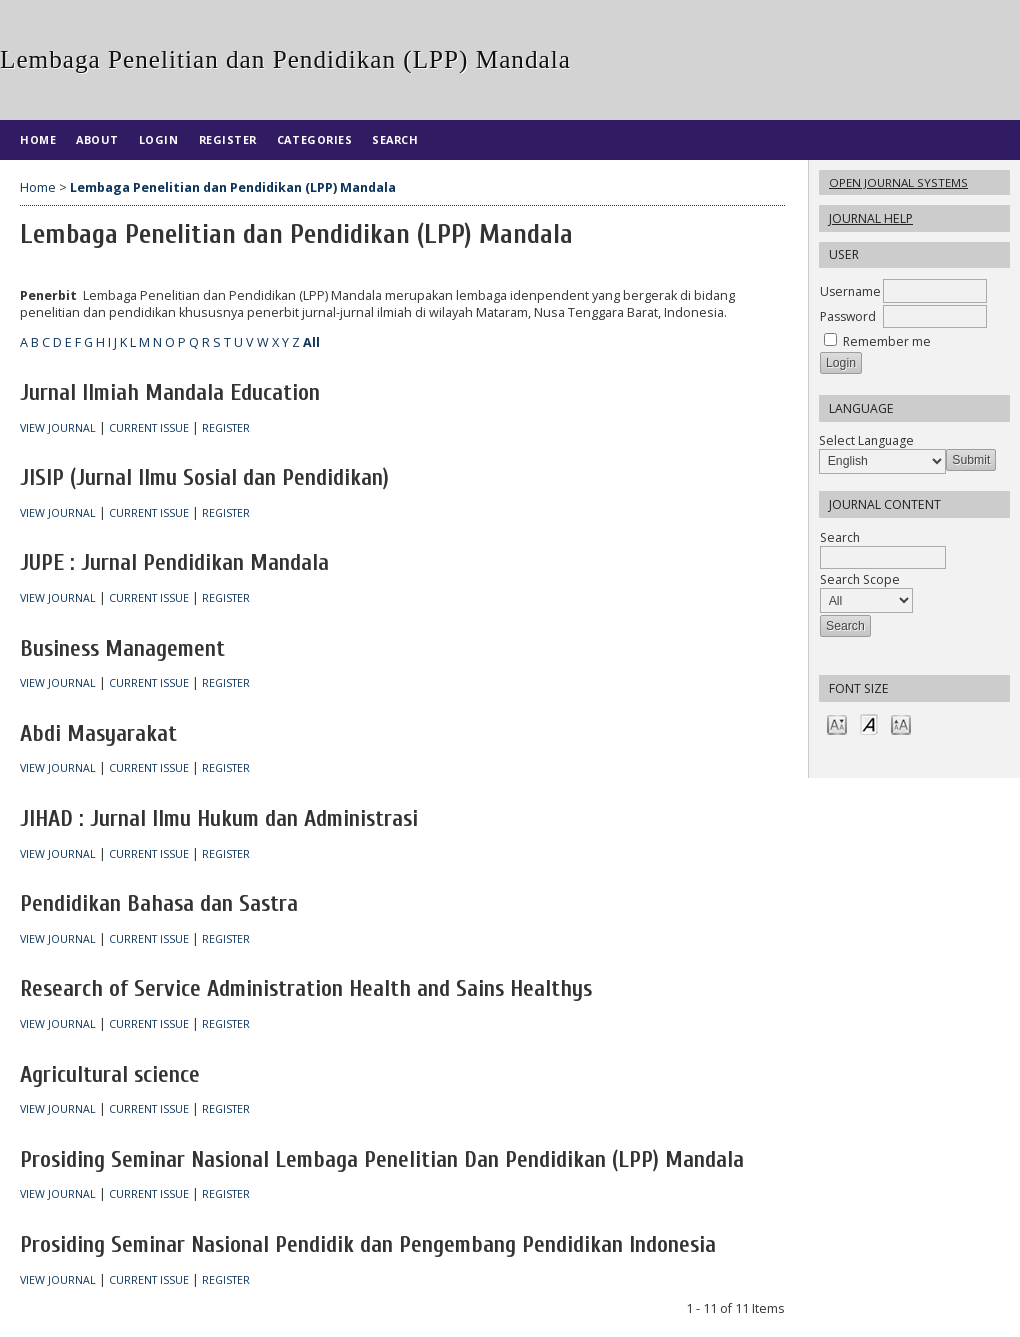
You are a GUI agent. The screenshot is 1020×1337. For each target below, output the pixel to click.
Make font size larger (901, 723)
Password (848, 316)
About (97, 139)
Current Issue (149, 428)
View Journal (58, 428)
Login (159, 139)
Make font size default (869, 723)
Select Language (866, 440)
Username (850, 291)
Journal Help (871, 218)
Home (38, 139)
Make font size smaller (837, 723)
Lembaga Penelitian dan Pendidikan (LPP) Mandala (233, 187)
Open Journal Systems (898, 182)
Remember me (887, 341)
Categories (314, 139)
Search (395, 139)
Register (228, 139)
